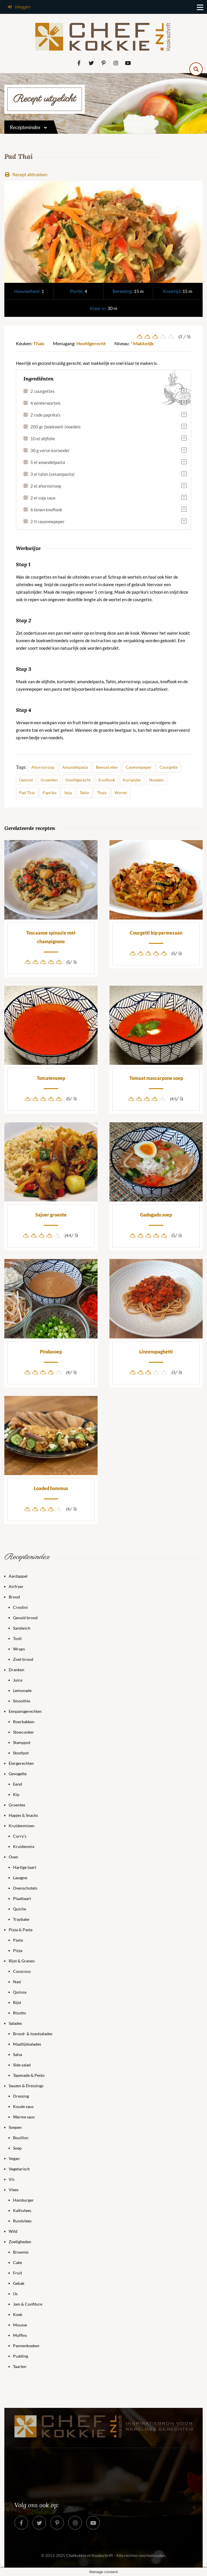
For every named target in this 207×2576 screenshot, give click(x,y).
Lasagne (20, 1877)
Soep (17, 2148)
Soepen (15, 2127)
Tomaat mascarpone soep (156, 1078)
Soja (68, 792)
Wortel (120, 792)
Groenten (49, 779)
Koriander (132, 779)
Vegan (14, 2158)
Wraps (19, 1648)
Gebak (18, 2283)
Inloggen (18, 7)
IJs (15, 2293)
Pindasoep (51, 1351)
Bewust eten (107, 767)
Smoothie (21, 1700)
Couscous (22, 1971)
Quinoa (19, 1992)
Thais (38, 343)
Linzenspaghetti (156, 1351)
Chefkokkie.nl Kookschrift (89, 2555)
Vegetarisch (19, 2168)
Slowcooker (23, 1732)
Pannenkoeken (26, 2345)
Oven (13, 1856)
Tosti (17, 1638)
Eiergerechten (21, 1763)
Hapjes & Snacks (23, 1815)
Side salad (22, 2064)
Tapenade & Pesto (29, 2075)
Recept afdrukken (25, 174)
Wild (13, 2231)
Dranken (16, 1669)
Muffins (20, 2335)
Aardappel (18, 1576)
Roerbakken (23, 1721)
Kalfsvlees (22, 2210)
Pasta (18, 1940)
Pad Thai (27, 792)
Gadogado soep (156, 1214)
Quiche (19, 1908)
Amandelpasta (75, 767)
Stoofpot (21, 1752)
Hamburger (23, 2200)
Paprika (49, 792)
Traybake (21, 1919)
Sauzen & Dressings (26, 2085)
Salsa (17, 2054)
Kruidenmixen (21, 1825)
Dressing (21, 2096)
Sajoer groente (51, 1214)
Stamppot (21, 1742)
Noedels (156, 779)
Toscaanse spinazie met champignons (51, 937)
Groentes (17, 1804)
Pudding (20, 2356)
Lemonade (22, 1690)
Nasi (17, 1981)
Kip (16, 1794)
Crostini (20, 1607)
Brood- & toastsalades (32, 2033)
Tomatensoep (51, 1078)
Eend (17, 1784)
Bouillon (20, 2137)
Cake (17, 2262)
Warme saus (24, 2116)
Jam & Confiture (27, 2304)
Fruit (17, 2272)
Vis (11, 2179)
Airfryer (16, 1586)
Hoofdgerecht (91, 343)
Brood (14, 1596)
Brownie (20, 2252)
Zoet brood (23, 1659)
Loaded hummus (51, 1488)
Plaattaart (22, 1898)
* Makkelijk (142, 343)
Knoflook (106, 779)
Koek (17, 2314)
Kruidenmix (23, 1846)
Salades (15, 2023)
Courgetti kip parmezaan (156, 932)
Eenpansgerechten (25, 1711)
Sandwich (21, 1628)
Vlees (14, 2189)
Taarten (19, 2366)
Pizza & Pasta (20, 1929)
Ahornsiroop (42, 767)
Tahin (84, 792)
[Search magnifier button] (196, 69)
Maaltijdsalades (27, 2044)
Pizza (17, 1950)
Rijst (17, 2002)
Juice (17, 1680)
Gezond (26, 779)
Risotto (19, 2012)
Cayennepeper (139, 767)
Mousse (20, 2324)
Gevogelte (18, 1773)
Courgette (169, 767)
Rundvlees (22, 2220)
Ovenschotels (25, 1888)
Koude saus (23, 2106)
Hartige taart (24, 1867)
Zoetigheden (20, 2241)
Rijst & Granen (22, 1960)
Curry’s (19, 1836)
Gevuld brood (25, 1617)
